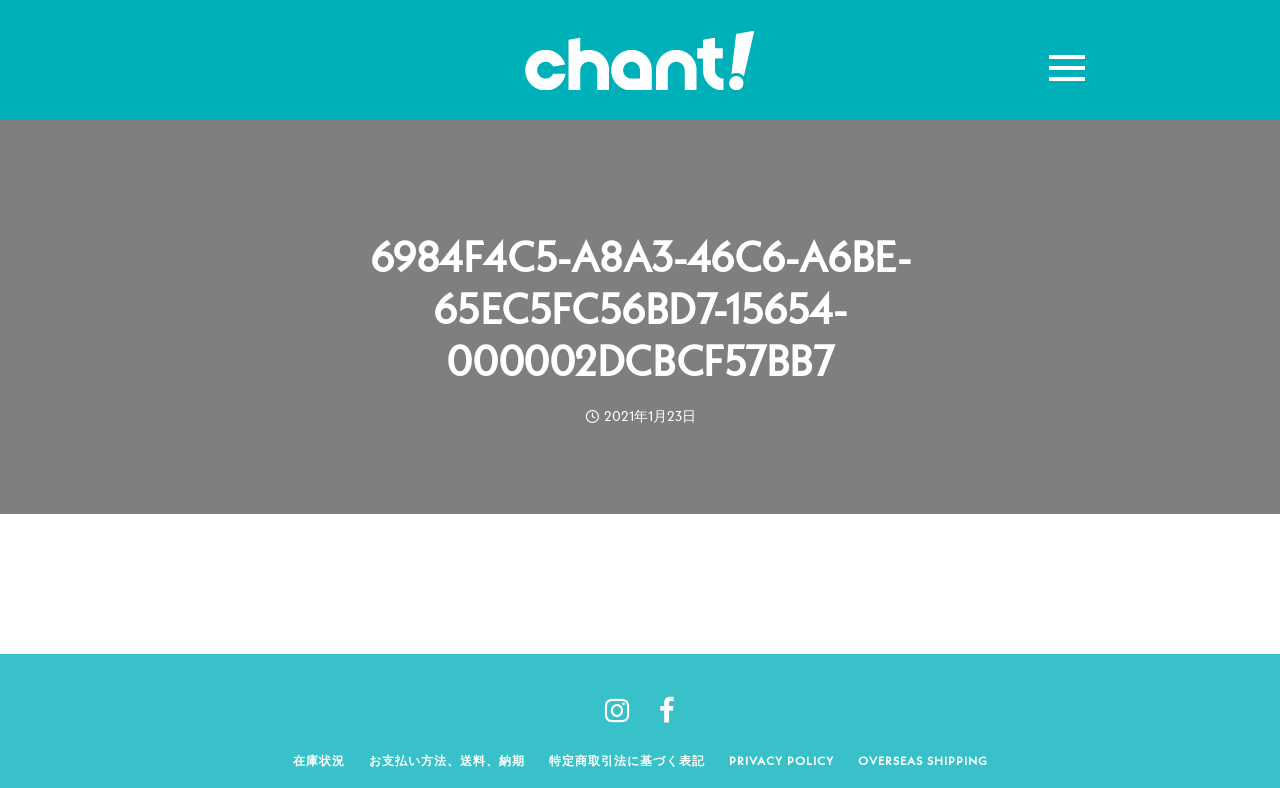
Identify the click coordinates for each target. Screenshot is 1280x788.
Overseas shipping (923, 760)
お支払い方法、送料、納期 (447, 760)
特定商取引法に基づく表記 (627, 760)
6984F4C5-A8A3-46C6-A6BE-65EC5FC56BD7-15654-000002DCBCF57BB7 (640, 309)
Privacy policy (781, 760)
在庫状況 (319, 760)
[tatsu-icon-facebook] (667, 710)
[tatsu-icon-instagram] (624, 710)
